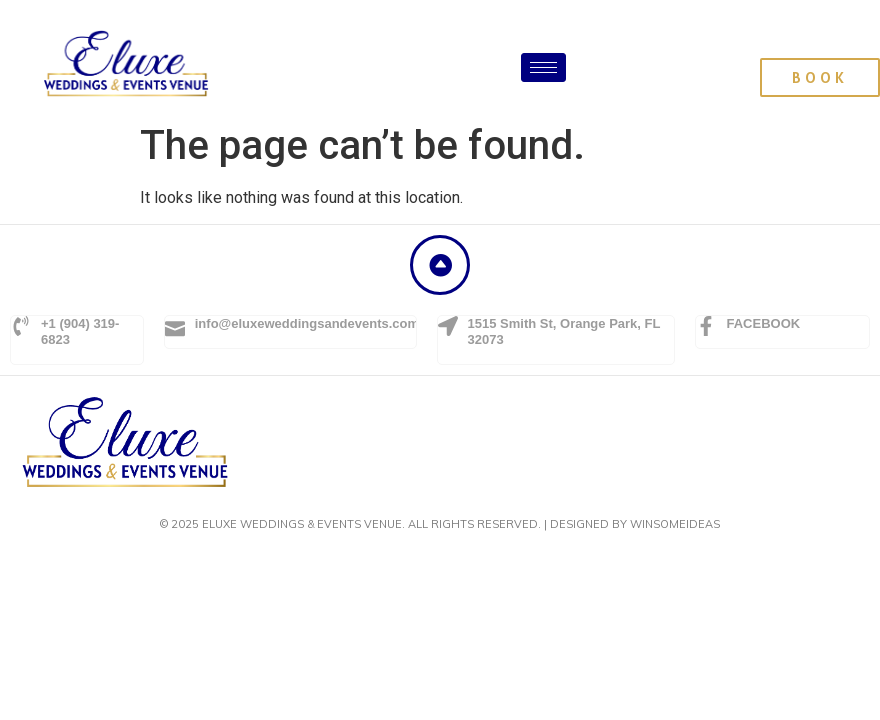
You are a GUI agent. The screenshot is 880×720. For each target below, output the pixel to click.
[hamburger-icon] (543, 67)
